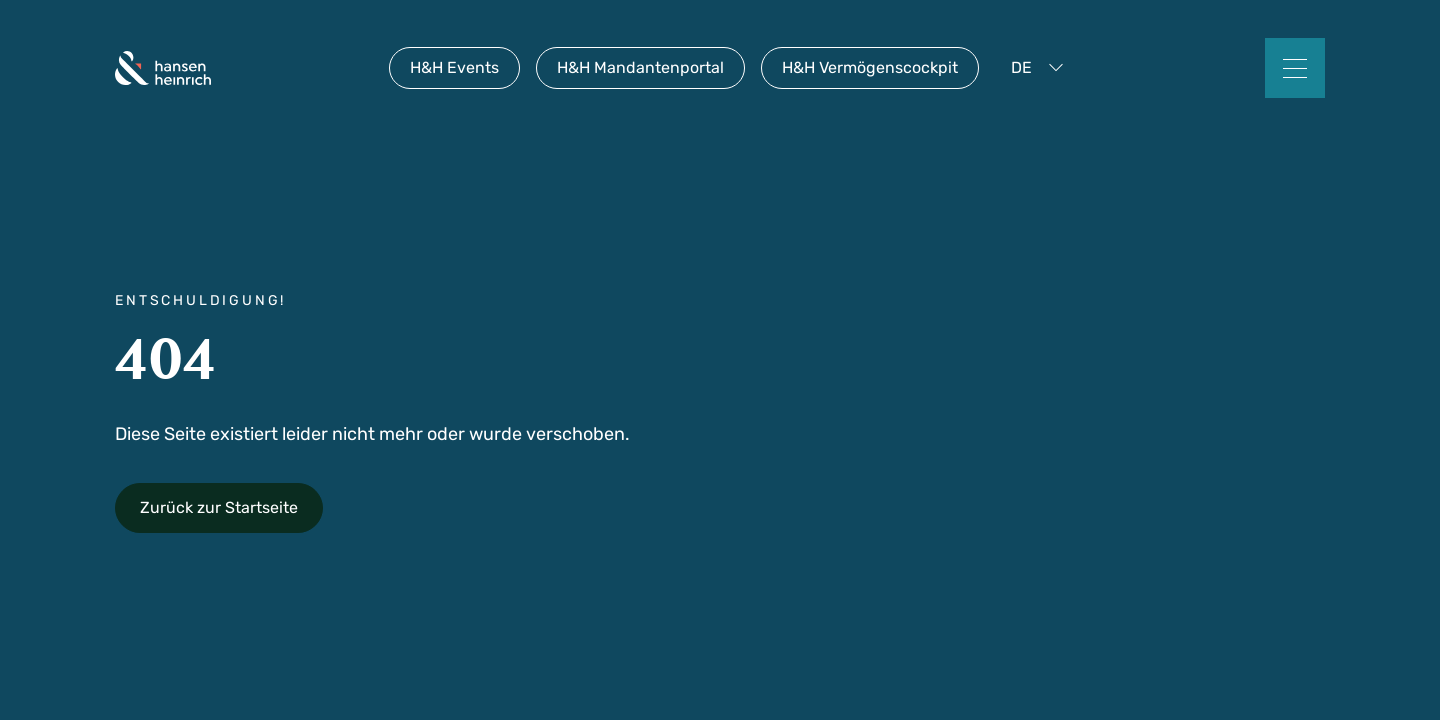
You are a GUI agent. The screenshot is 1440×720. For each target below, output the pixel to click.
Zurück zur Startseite (219, 507)
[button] (1041, 68)
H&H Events (454, 67)
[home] (163, 68)
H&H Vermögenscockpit (870, 67)
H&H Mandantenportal (640, 67)
